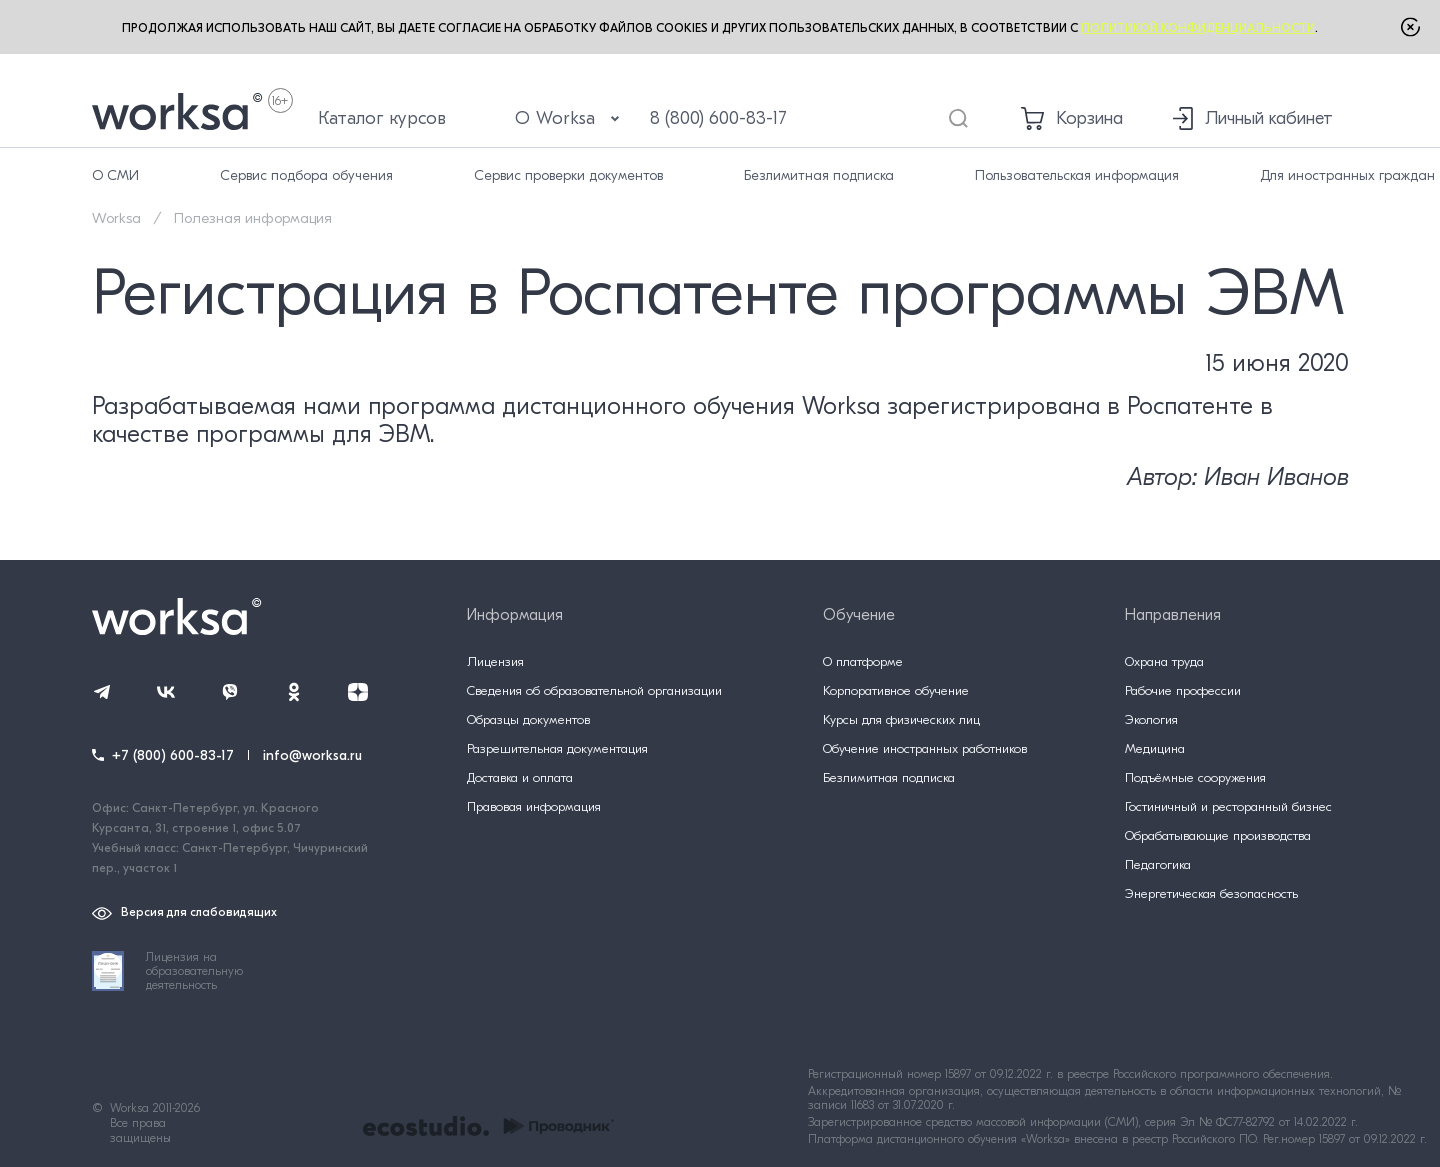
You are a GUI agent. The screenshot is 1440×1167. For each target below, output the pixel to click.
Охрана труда (1164, 661)
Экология (1151, 719)
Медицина (1155, 748)
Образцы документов (528, 719)
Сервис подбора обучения (306, 176)
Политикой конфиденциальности (1198, 28)
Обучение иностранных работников (925, 748)
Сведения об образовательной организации (594, 690)
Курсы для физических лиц (901, 719)
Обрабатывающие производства (1218, 835)
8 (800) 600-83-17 (718, 119)
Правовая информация (534, 806)
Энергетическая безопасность (1211, 893)
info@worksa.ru (312, 755)
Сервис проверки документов (568, 176)
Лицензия (495, 661)
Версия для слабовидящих (184, 912)
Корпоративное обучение (896, 690)
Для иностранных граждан (1347, 176)
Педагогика (1158, 864)
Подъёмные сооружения (1195, 777)
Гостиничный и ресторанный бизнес (1228, 806)
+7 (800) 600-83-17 (173, 755)
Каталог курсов (382, 118)
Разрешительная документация (557, 748)
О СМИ (115, 176)
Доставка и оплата (520, 777)
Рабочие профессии (1183, 690)
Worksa (116, 218)
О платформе (863, 661)
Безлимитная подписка (819, 176)
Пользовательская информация (1077, 176)
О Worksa (567, 118)
